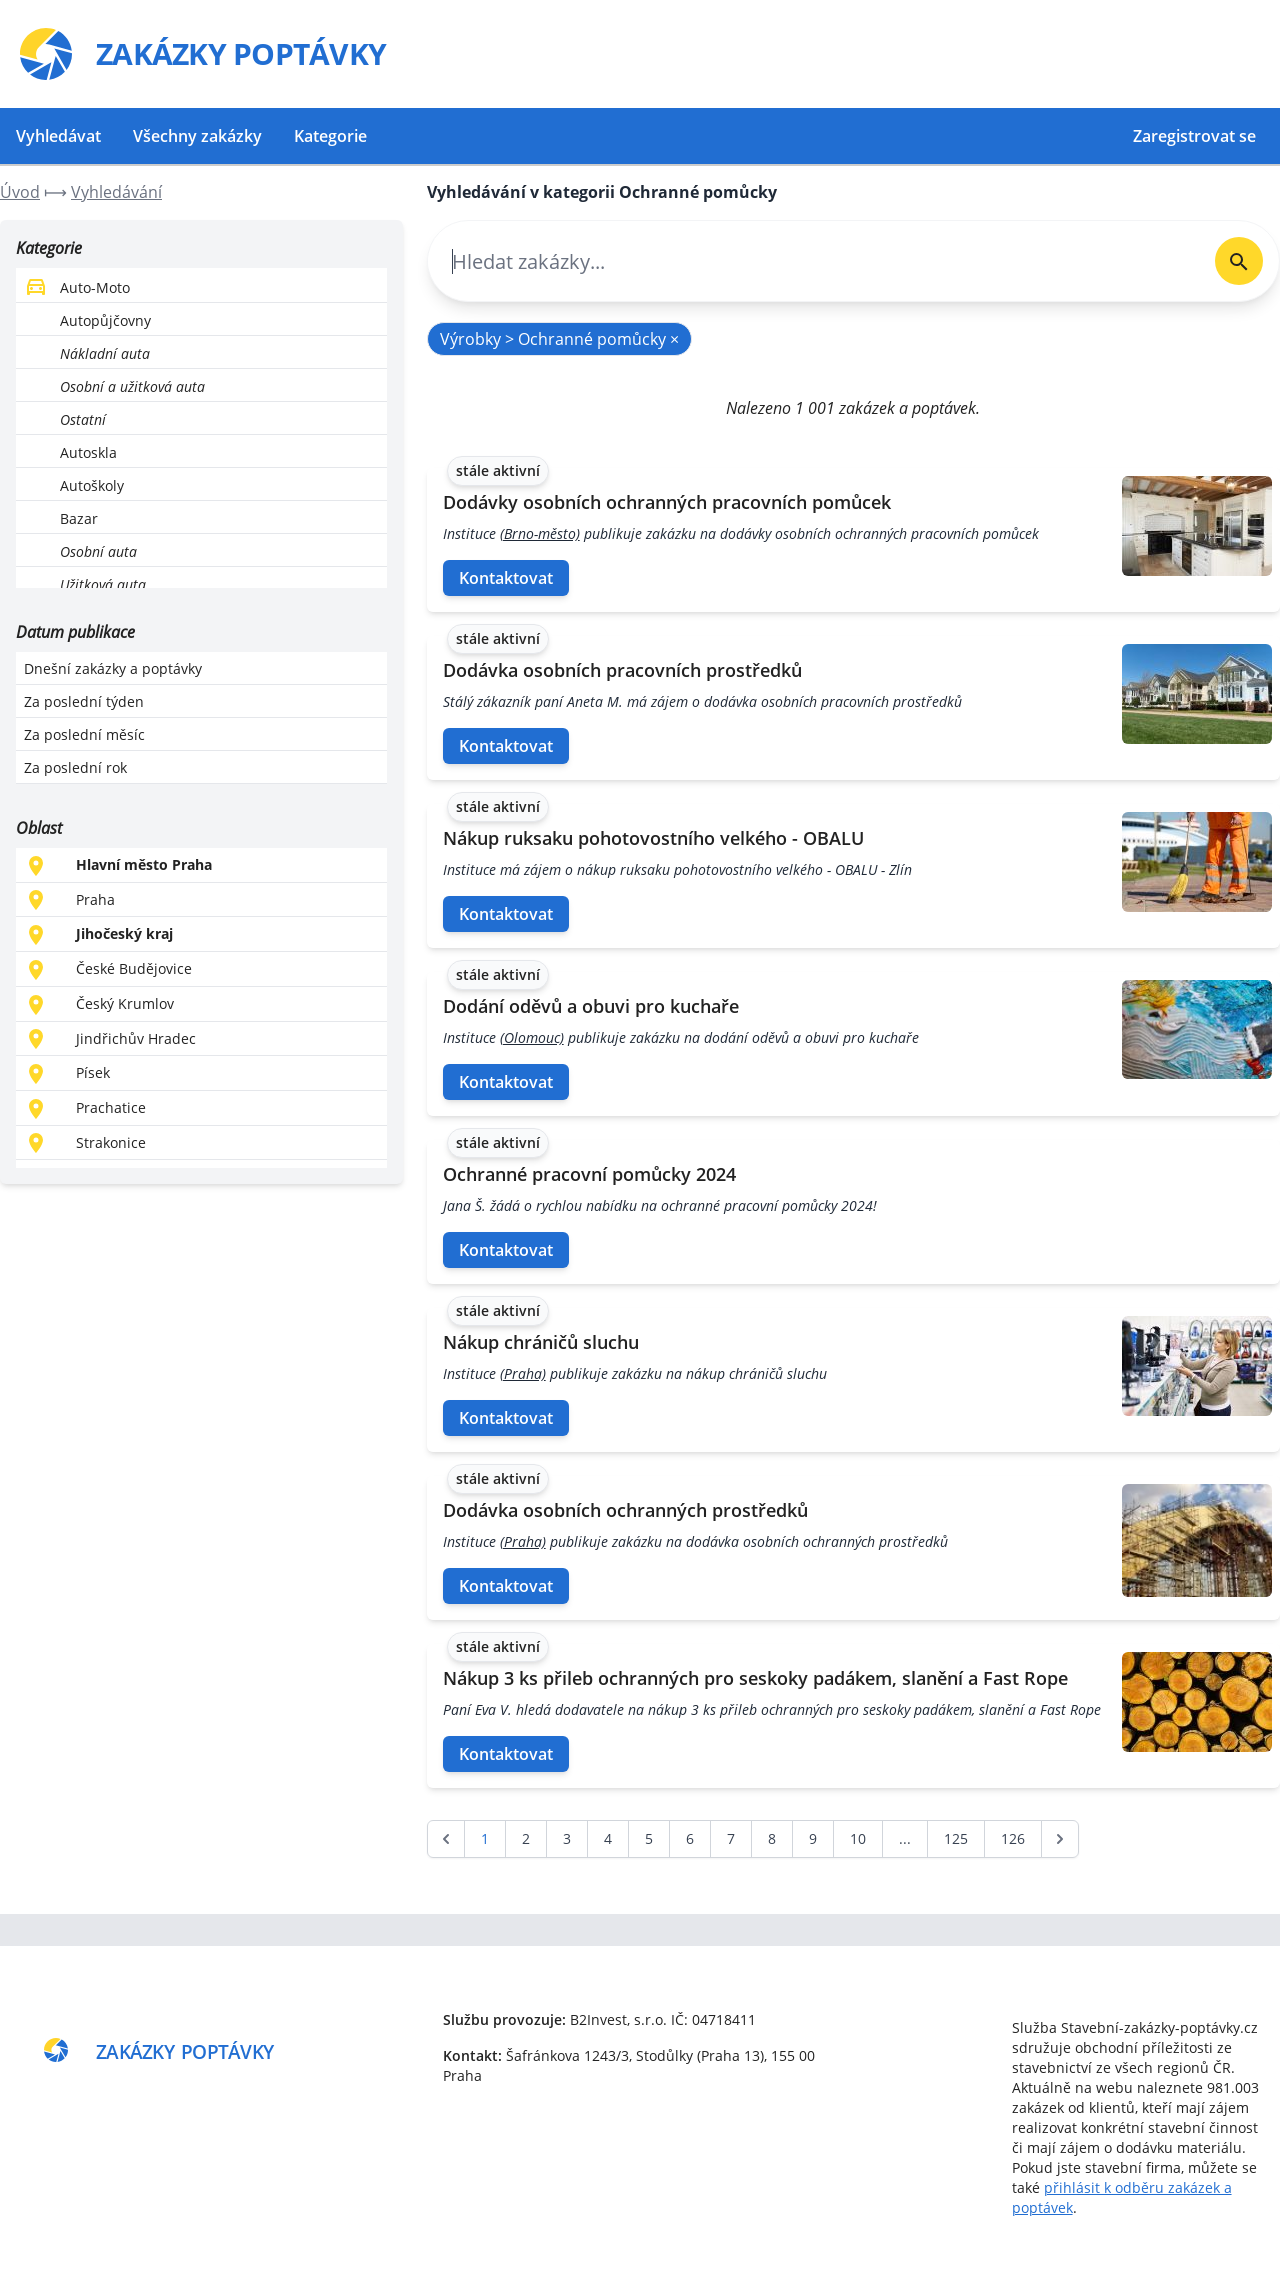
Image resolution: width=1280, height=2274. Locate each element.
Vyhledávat (58, 136)
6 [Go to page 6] (690, 1838)
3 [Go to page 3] (567, 1838)
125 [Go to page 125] (956, 1838)
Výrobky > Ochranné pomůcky (559, 339)
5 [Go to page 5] (649, 1838)
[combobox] (813, 261)
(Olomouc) (532, 1037)
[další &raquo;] (1060, 1839)
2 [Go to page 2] (526, 1838)
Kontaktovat (506, 578)
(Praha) (523, 1373)
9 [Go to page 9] (813, 1838)
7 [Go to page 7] (731, 1838)
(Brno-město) (540, 533)
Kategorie (330, 136)
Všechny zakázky (197, 136)
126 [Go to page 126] (1013, 1838)
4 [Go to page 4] (608, 1838)
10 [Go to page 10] (858, 1838)
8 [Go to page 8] (772, 1838)
